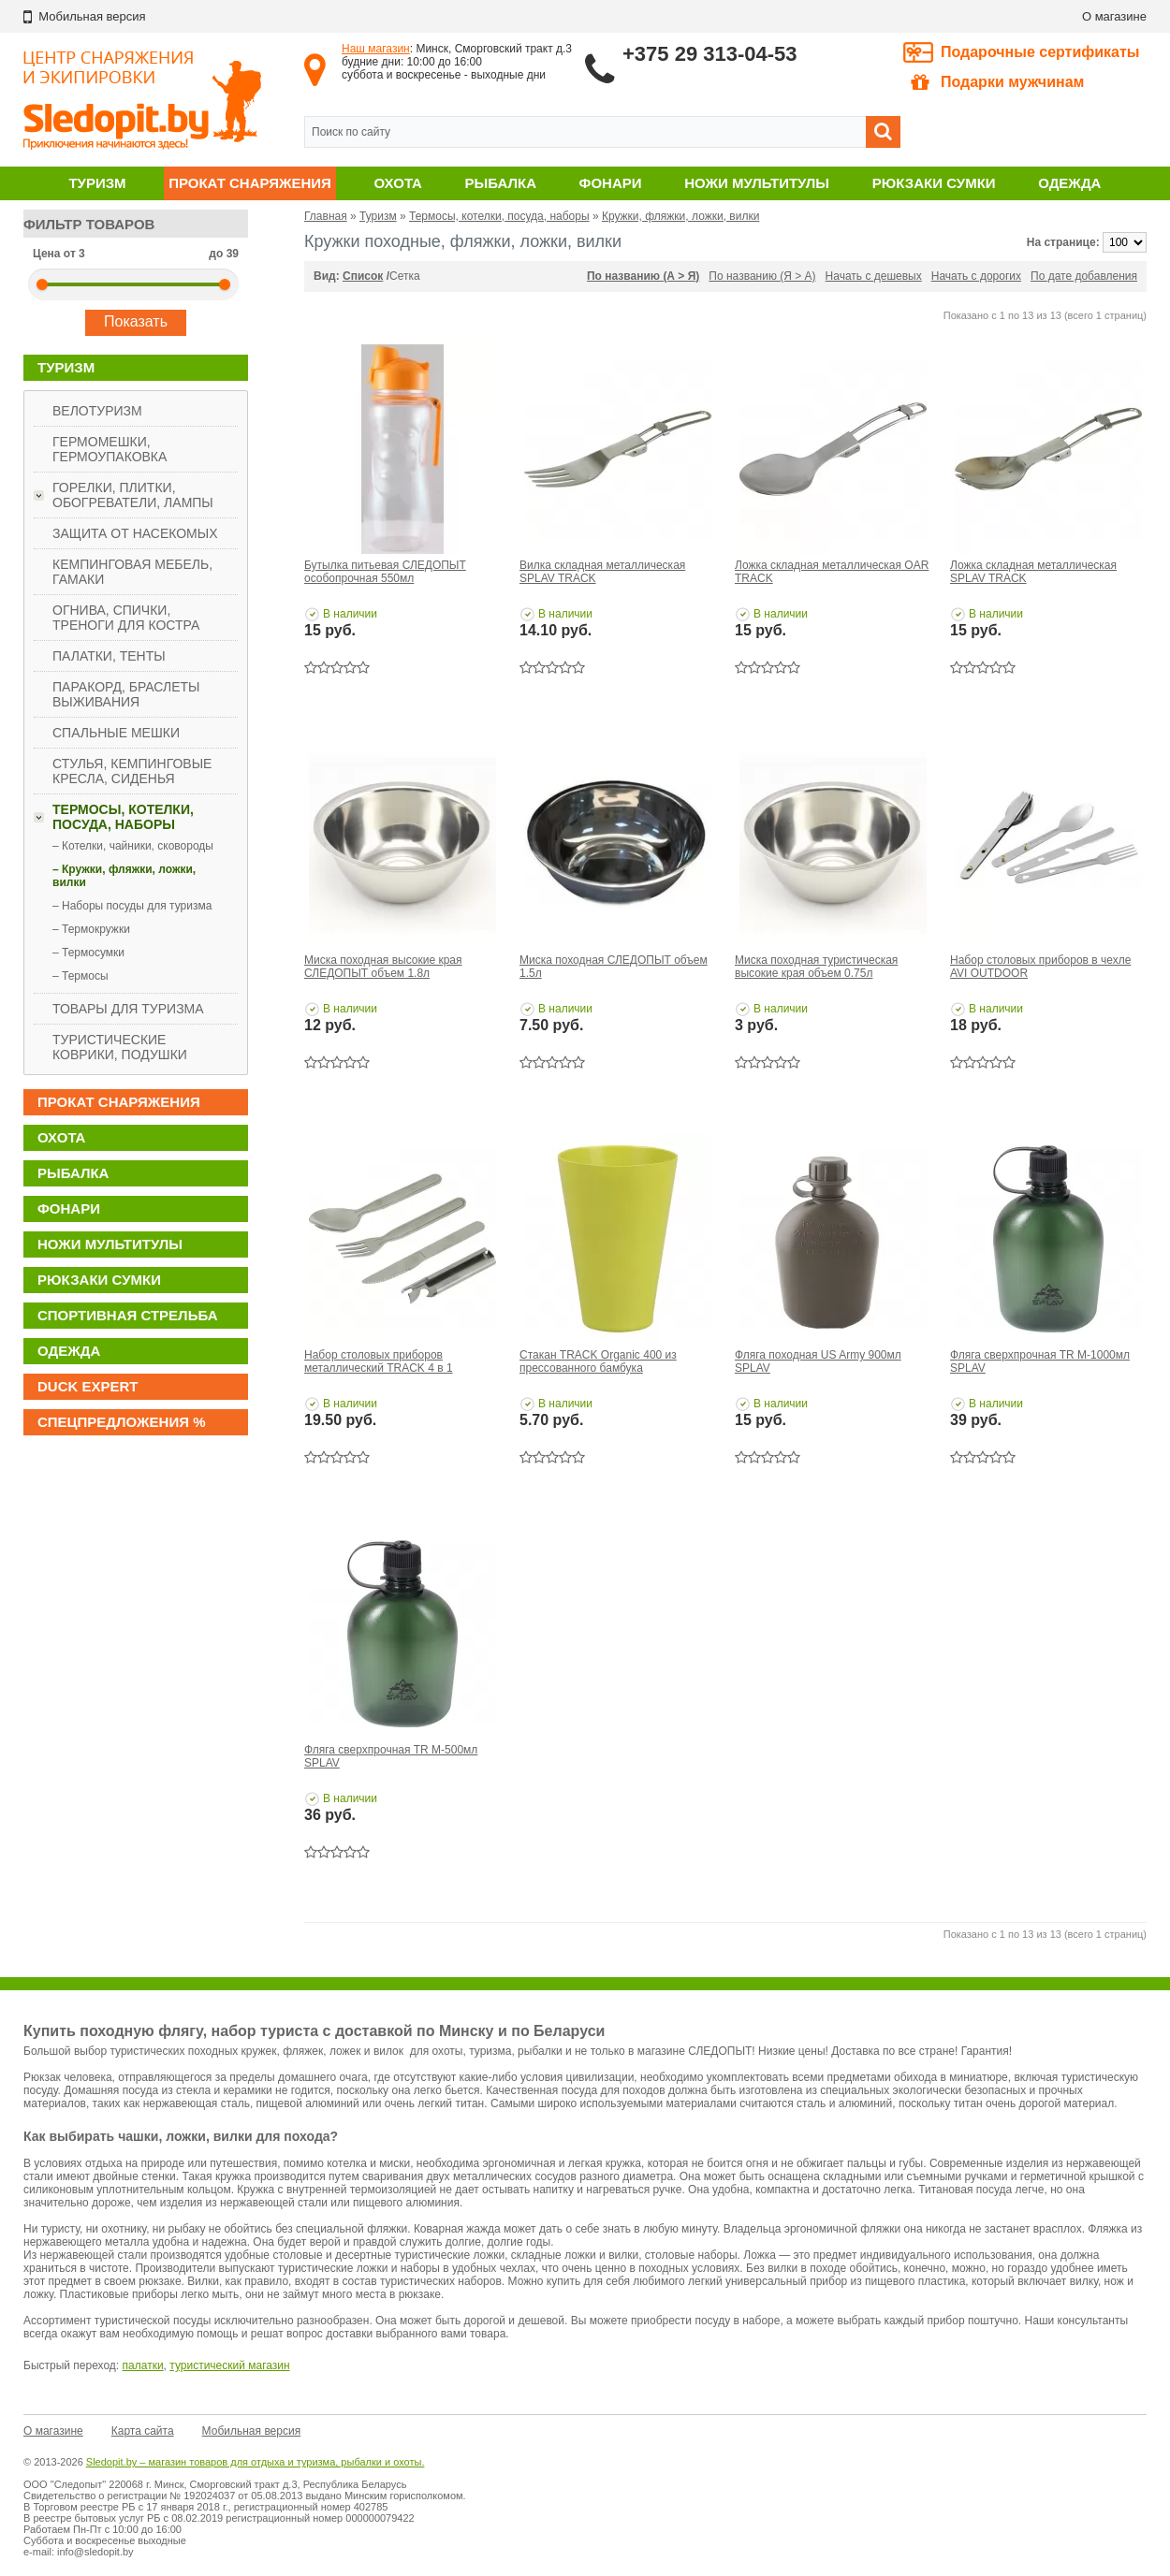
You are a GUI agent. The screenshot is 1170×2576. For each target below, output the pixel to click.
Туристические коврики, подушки (119, 1047)
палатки (143, 2365)
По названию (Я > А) (762, 276)
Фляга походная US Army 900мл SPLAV (818, 1361)
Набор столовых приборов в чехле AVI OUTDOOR (1040, 966)
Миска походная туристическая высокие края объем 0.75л (816, 966)
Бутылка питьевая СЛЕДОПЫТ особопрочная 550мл (385, 572)
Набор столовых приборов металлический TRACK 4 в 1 (378, 1361)
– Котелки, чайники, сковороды (132, 845)
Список (363, 276)
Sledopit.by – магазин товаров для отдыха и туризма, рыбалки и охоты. (255, 2461)
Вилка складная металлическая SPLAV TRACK (602, 572)
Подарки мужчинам (997, 82)
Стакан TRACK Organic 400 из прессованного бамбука (598, 1361)
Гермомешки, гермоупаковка (109, 449)
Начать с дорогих (976, 276)
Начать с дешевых (874, 276)
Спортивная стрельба (127, 1315)
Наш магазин (376, 48)
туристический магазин (229, 2365)
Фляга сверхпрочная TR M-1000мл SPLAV (1040, 1361)
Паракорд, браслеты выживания (125, 694)
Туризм (96, 183)
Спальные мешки (116, 732)
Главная (325, 216)
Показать (136, 321)
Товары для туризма (128, 1008)
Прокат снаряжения (249, 183)
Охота (398, 183)
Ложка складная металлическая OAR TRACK (832, 572)
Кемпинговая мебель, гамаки (132, 572)
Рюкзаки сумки (934, 183)
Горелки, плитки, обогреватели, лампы (132, 495)
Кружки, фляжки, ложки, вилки (680, 216)
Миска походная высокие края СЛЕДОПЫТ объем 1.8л (383, 966)
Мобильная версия (251, 2431)
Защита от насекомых (135, 533)
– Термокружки (91, 929)
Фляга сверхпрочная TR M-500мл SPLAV (390, 1756)
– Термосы (80, 975)
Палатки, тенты (109, 655)
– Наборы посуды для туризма (132, 905)
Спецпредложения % (121, 1422)
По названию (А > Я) (643, 276)
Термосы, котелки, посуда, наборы (123, 817)
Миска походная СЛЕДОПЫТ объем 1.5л (613, 966)
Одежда (1069, 183)
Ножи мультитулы (756, 183)
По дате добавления (1084, 276)
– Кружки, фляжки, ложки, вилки (124, 876)
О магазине (1114, 16)
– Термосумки (88, 952)
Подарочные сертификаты (1040, 52)
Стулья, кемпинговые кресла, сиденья (132, 771)
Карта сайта (142, 2431)
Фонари (610, 183)
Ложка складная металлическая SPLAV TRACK (1033, 572)
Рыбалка (500, 183)
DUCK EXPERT (88, 1386)
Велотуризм (97, 410)
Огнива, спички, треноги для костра (125, 618)
